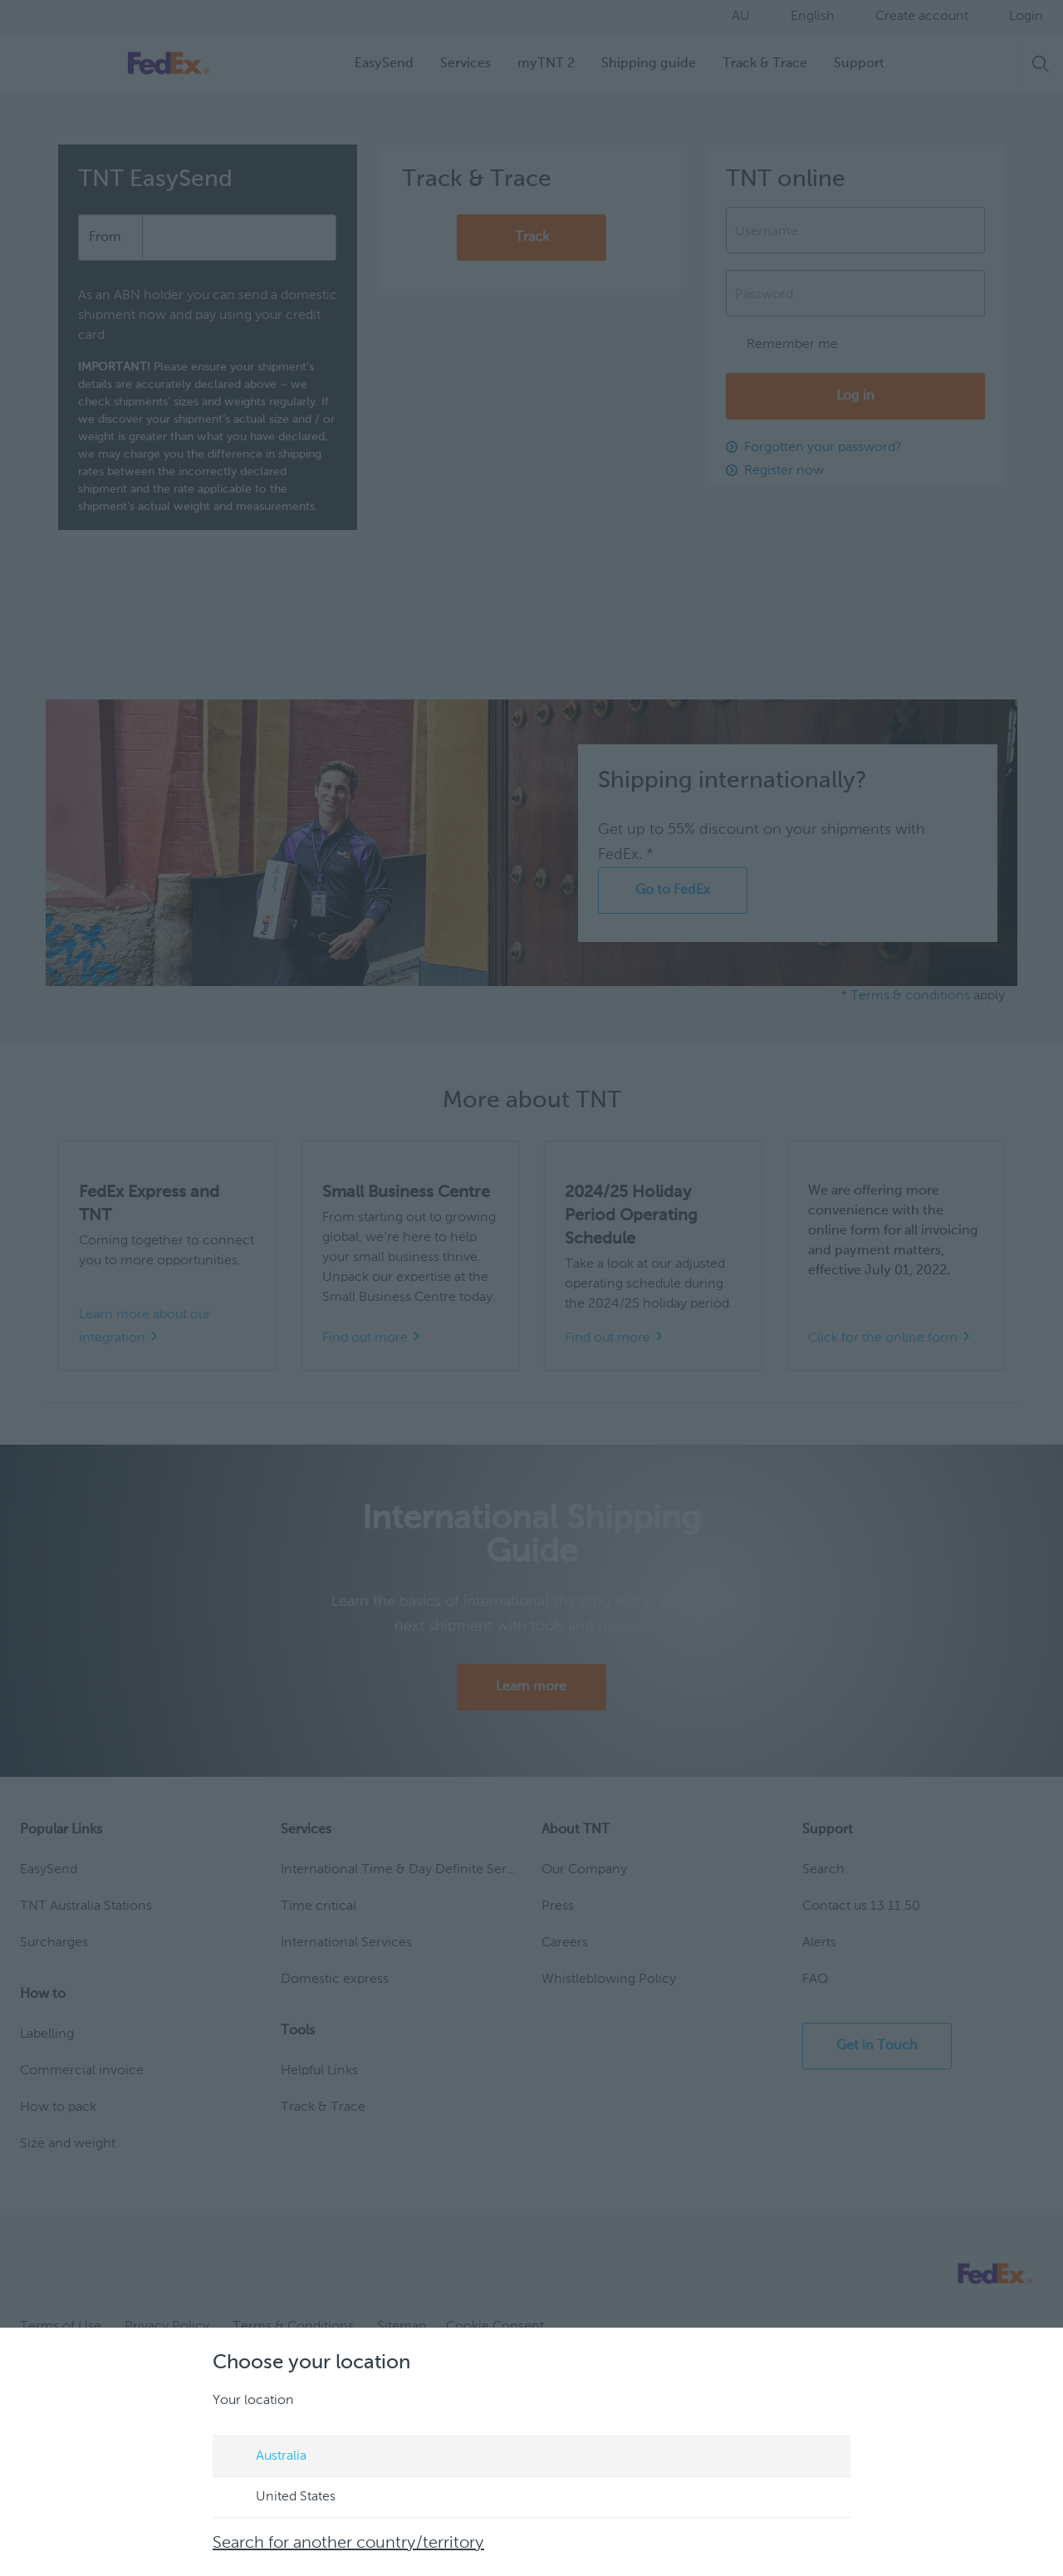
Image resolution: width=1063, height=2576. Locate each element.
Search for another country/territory (348, 2543)
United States (280, 2498)
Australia (265, 2457)
